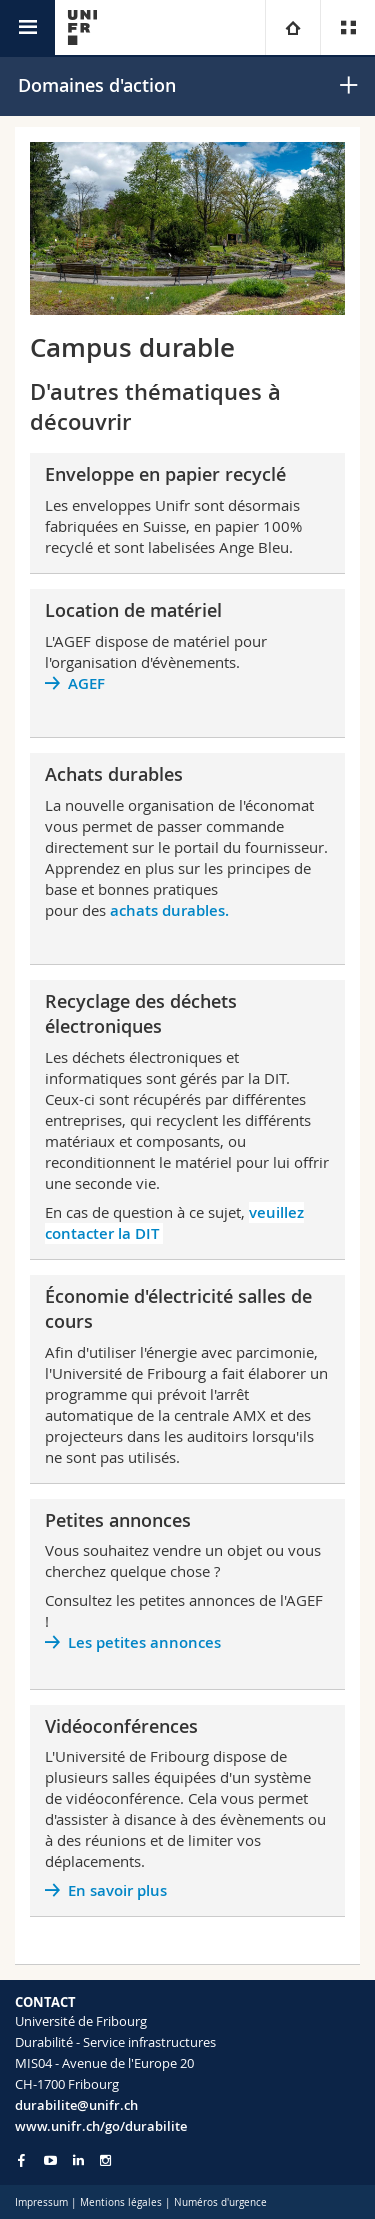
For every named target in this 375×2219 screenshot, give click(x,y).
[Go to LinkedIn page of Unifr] (78, 2160)
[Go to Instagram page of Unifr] (105, 2160)
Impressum (41, 2202)
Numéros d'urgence (220, 2202)
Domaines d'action (97, 85)
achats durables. (169, 910)
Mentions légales (121, 2202)
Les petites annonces (144, 1642)
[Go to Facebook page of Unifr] (21, 2160)
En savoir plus (119, 1890)
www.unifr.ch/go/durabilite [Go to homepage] (101, 2126)
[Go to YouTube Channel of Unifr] (50, 2160)
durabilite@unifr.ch (76, 2105)
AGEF (86, 683)
